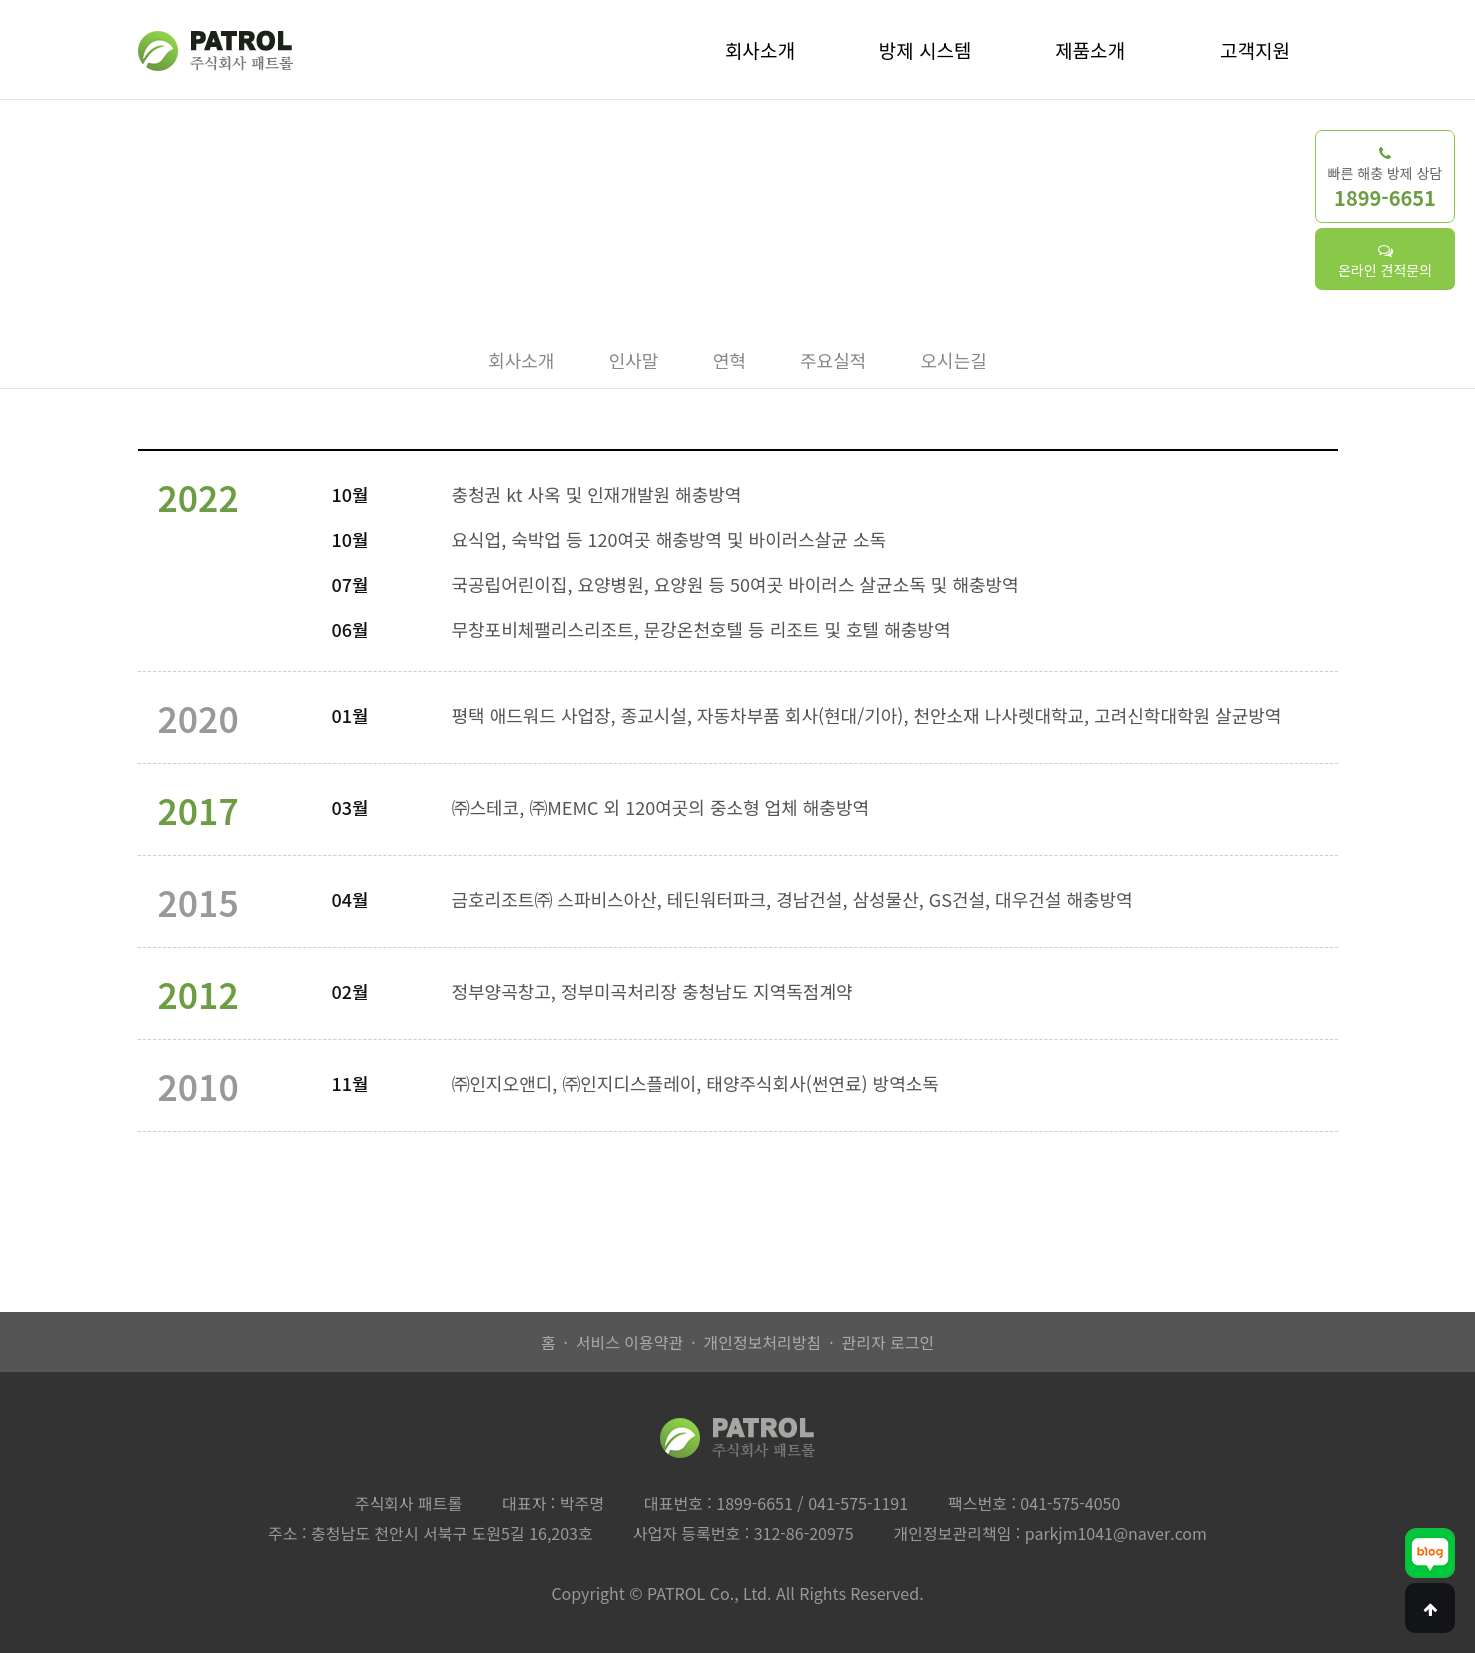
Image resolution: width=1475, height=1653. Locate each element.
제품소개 (1090, 49)
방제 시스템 (925, 49)
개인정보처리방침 (762, 1342)
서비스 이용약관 (630, 1342)
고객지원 (1255, 49)
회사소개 (760, 49)
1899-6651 (754, 1503)
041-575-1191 (858, 1503)
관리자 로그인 (887, 1342)
